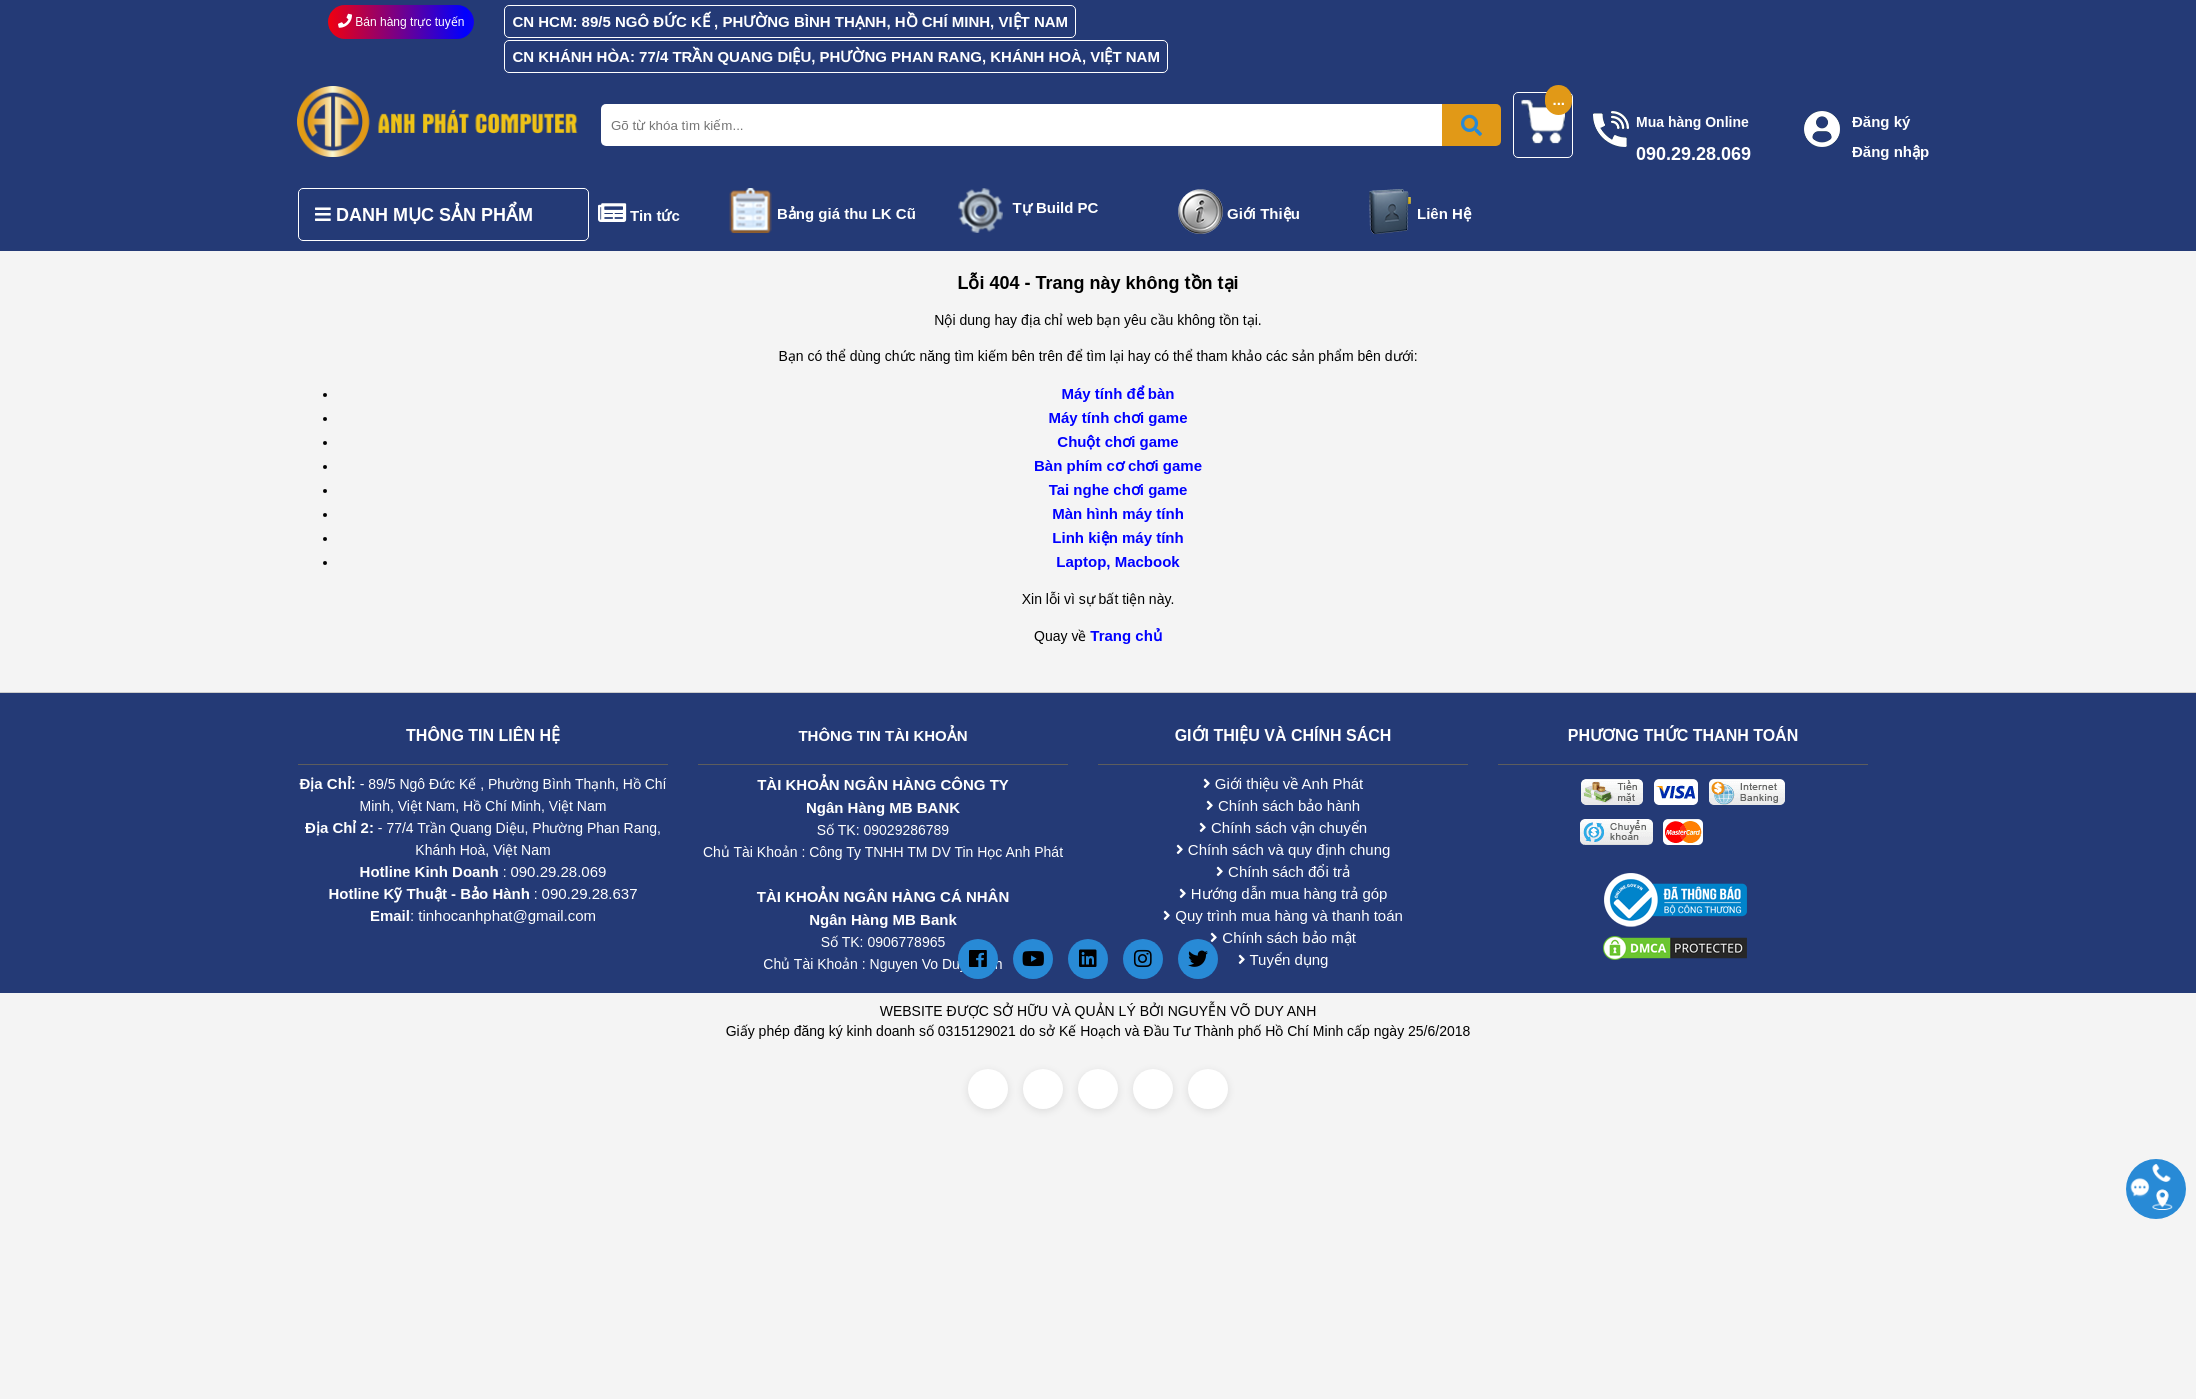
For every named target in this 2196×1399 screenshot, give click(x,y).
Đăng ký (1881, 121)
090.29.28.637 (590, 893)
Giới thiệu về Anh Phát (1283, 783)
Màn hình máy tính (1118, 513)
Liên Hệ (1444, 213)
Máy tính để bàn (1118, 393)
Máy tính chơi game (1117, 417)
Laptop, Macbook (1117, 561)
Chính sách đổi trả (1283, 871)
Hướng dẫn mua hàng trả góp (1283, 893)
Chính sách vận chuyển (1283, 827)
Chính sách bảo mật (1283, 937)
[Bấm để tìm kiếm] (1471, 125)
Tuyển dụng (1283, 959)
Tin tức (655, 215)
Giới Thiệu (1263, 213)
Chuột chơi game (1117, 441)
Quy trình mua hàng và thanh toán (1283, 915)
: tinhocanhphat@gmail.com (483, 915)
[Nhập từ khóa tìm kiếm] (1047, 125)
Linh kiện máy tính (1117, 537)
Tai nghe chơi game (1118, 489)
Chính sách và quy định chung (1283, 849)
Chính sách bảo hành (1283, 805)
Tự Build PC (1056, 207)
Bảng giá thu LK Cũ (846, 213)
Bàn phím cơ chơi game (1118, 465)
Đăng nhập (1890, 151)
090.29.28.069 (558, 871)
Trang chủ (1126, 635)
